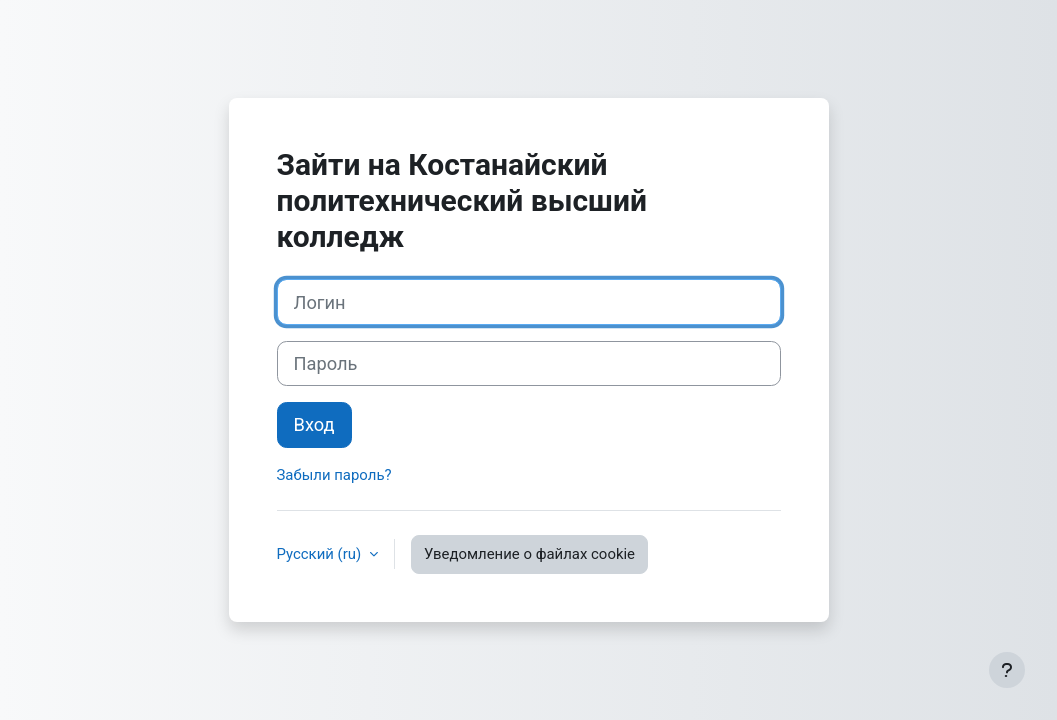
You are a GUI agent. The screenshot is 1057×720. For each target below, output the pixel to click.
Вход (314, 424)
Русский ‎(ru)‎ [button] (321, 554)
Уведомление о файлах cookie (529, 554)
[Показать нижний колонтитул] (1007, 670)
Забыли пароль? (334, 475)
